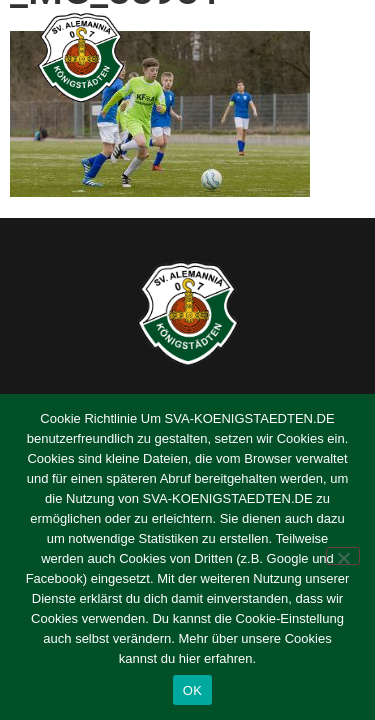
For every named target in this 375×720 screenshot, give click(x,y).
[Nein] (343, 556)
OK (192, 690)
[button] (337, 58)
